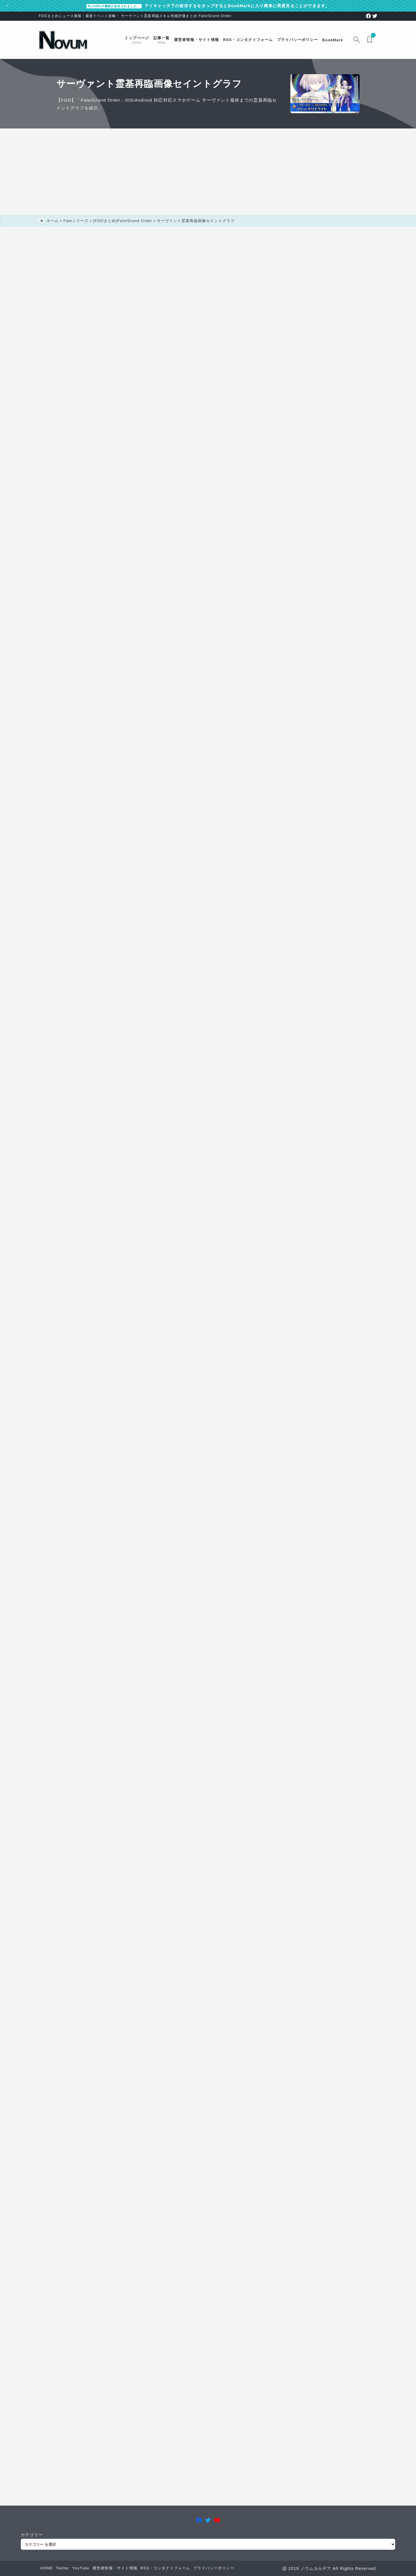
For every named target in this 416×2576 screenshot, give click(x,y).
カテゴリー (32, 2535)
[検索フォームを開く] (357, 40)
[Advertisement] (208, 172)
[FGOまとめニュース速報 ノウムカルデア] (63, 40)
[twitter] (374, 16)
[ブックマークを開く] (371, 40)
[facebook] (368, 16)
